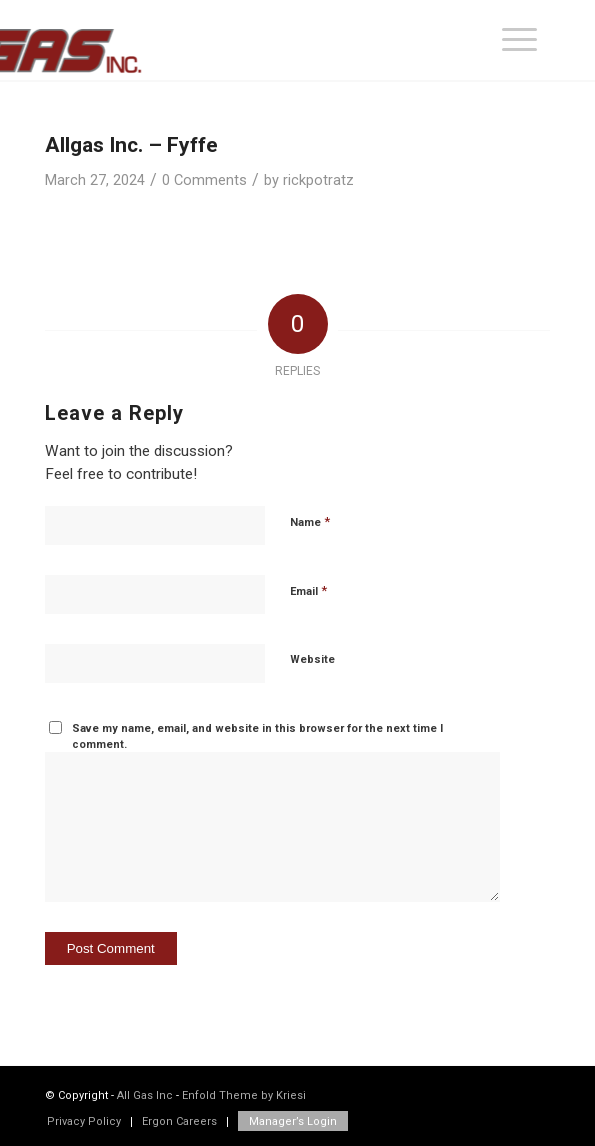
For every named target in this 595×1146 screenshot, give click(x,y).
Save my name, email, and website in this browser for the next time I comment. (257, 737)
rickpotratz (318, 180)
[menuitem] (519, 40)
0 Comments (204, 180)
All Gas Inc (145, 1095)
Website (312, 659)
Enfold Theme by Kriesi (244, 1095)
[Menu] (519, 40)
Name (310, 521)
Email (308, 590)
